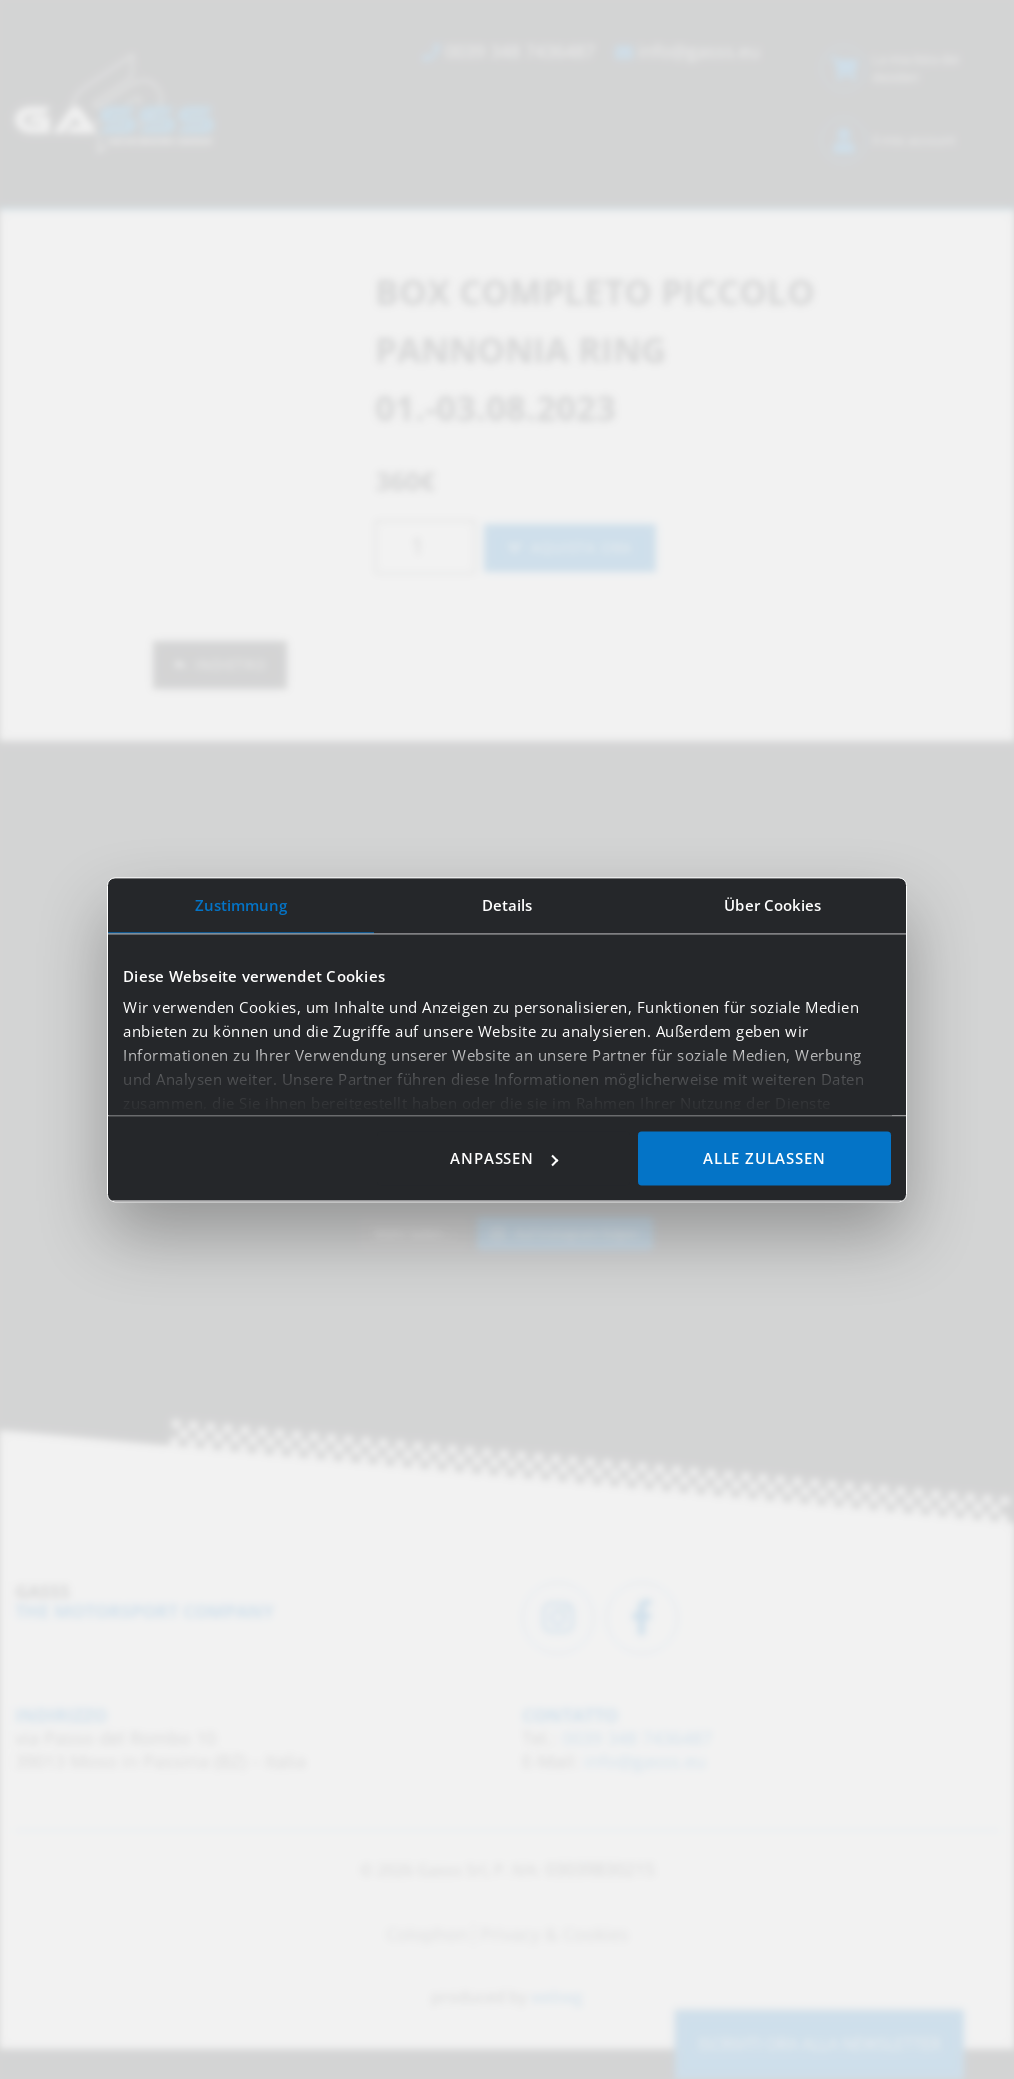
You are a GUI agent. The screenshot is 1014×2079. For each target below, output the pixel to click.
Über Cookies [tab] (772, 905)
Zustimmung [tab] (241, 905)
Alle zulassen (764, 1158)
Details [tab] (507, 905)
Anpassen (503, 1158)
